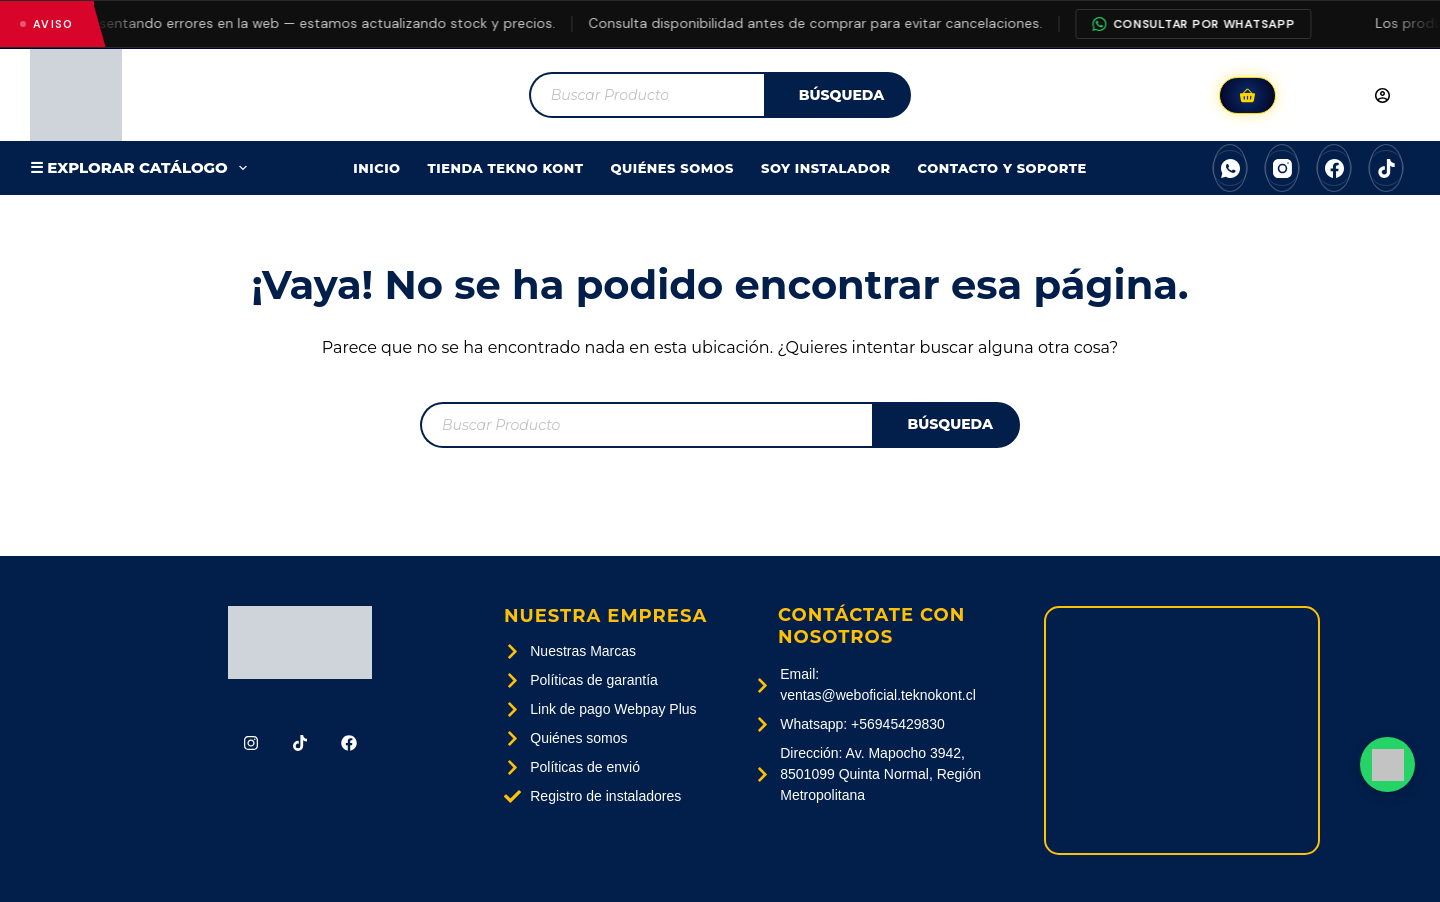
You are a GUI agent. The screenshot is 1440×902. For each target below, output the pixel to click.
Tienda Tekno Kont (506, 168)
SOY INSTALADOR (826, 168)
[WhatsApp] (1230, 168)
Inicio (376, 168)
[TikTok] (1386, 168)
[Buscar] (838, 95)
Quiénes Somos (673, 168)
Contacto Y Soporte (1002, 168)
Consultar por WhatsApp (1204, 24)
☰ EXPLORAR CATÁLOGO (142, 168)
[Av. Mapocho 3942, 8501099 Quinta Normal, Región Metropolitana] (1182, 730)
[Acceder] (1348, 95)
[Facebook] (1334, 168)
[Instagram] (1282, 168)
